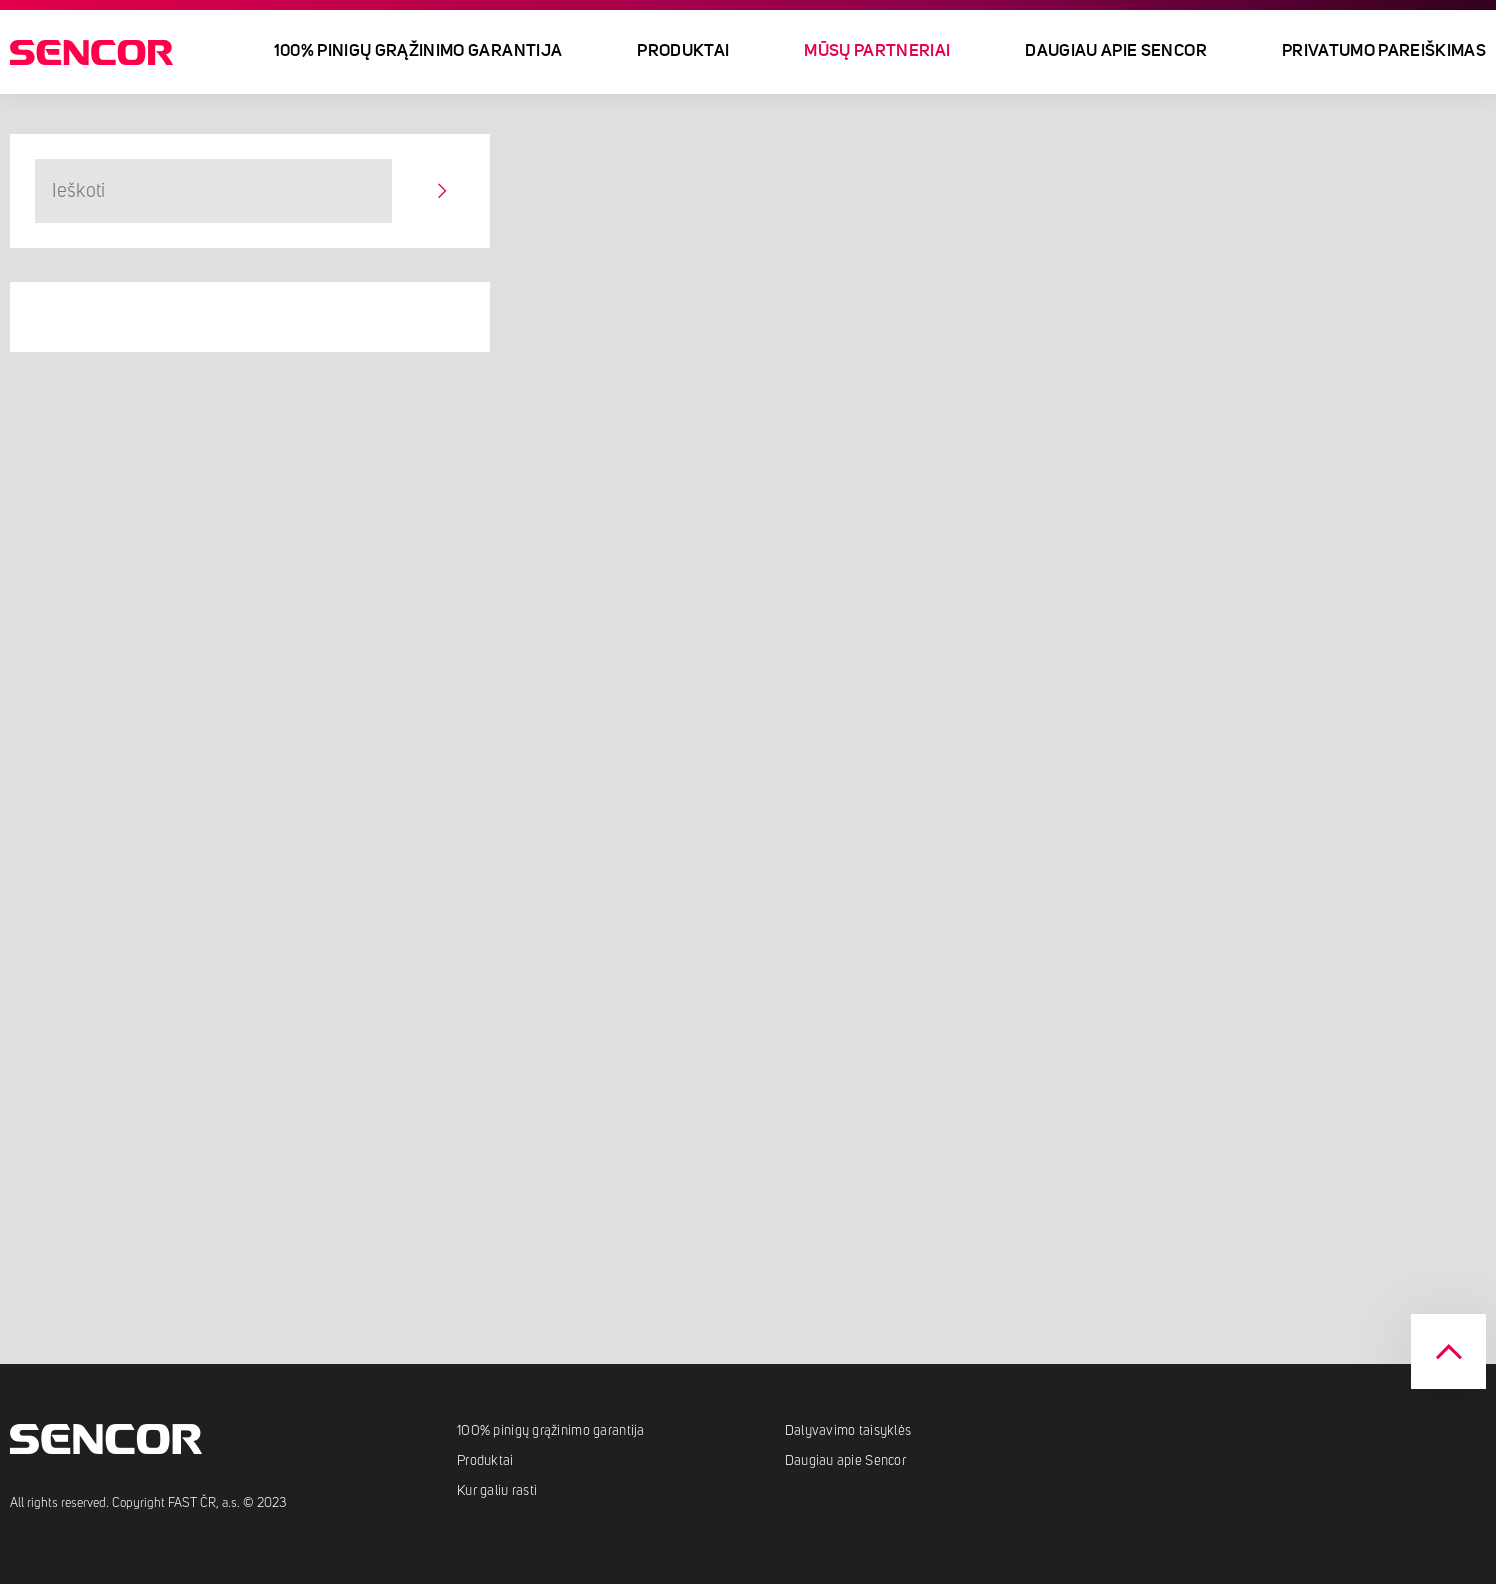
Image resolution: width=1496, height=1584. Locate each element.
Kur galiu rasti (497, 1491)
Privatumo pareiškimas (1384, 51)
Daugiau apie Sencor (1115, 51)
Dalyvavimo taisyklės (848, 1431)
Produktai (683, 51)
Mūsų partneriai (877, 51)
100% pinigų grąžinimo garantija (418, 51)
